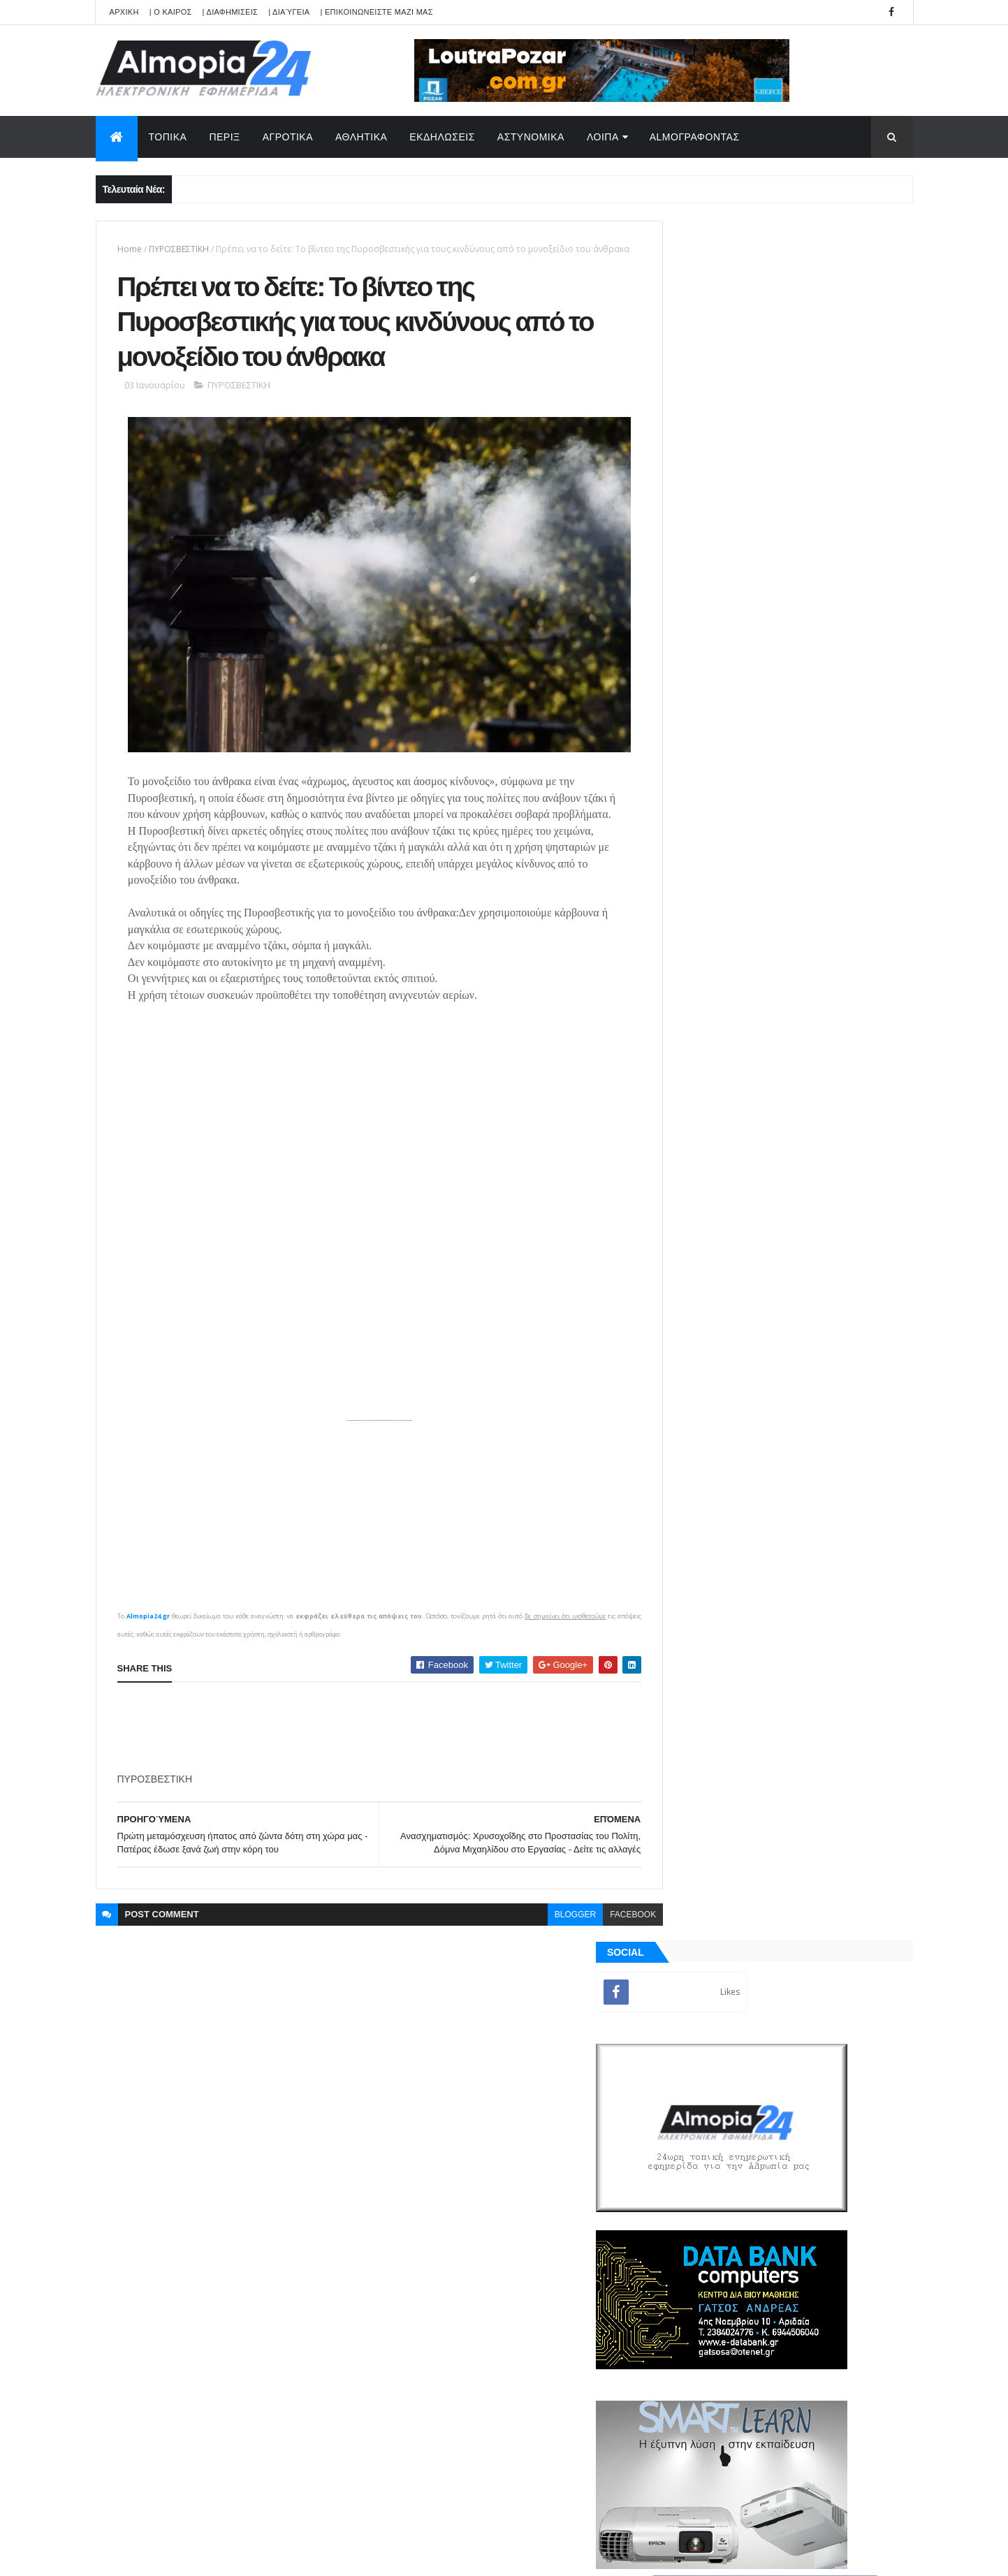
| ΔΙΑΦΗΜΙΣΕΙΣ (230, 12)
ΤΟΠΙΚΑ (168, 136)
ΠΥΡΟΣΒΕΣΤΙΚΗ (179, 249)
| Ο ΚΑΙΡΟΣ (170, 12)
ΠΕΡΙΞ (224, 136)
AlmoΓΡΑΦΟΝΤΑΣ (695, 136)
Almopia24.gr (147, 1629)
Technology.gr (315, 2556)
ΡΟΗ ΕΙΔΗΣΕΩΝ (723, 1599)
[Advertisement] (371, 1742)
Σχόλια (849, 1599)
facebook (602, 1928)
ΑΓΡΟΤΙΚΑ (288, 136)
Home (129, 249)
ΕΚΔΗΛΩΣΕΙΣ (442, 136)
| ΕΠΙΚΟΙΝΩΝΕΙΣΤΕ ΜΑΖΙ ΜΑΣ (376, 12)
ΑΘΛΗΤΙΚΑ (361, 136)
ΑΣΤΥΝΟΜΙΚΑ (530, 136)
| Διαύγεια (288, 12)
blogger (543, 1928)
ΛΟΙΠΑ (603, 136)
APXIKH (124, 12)
